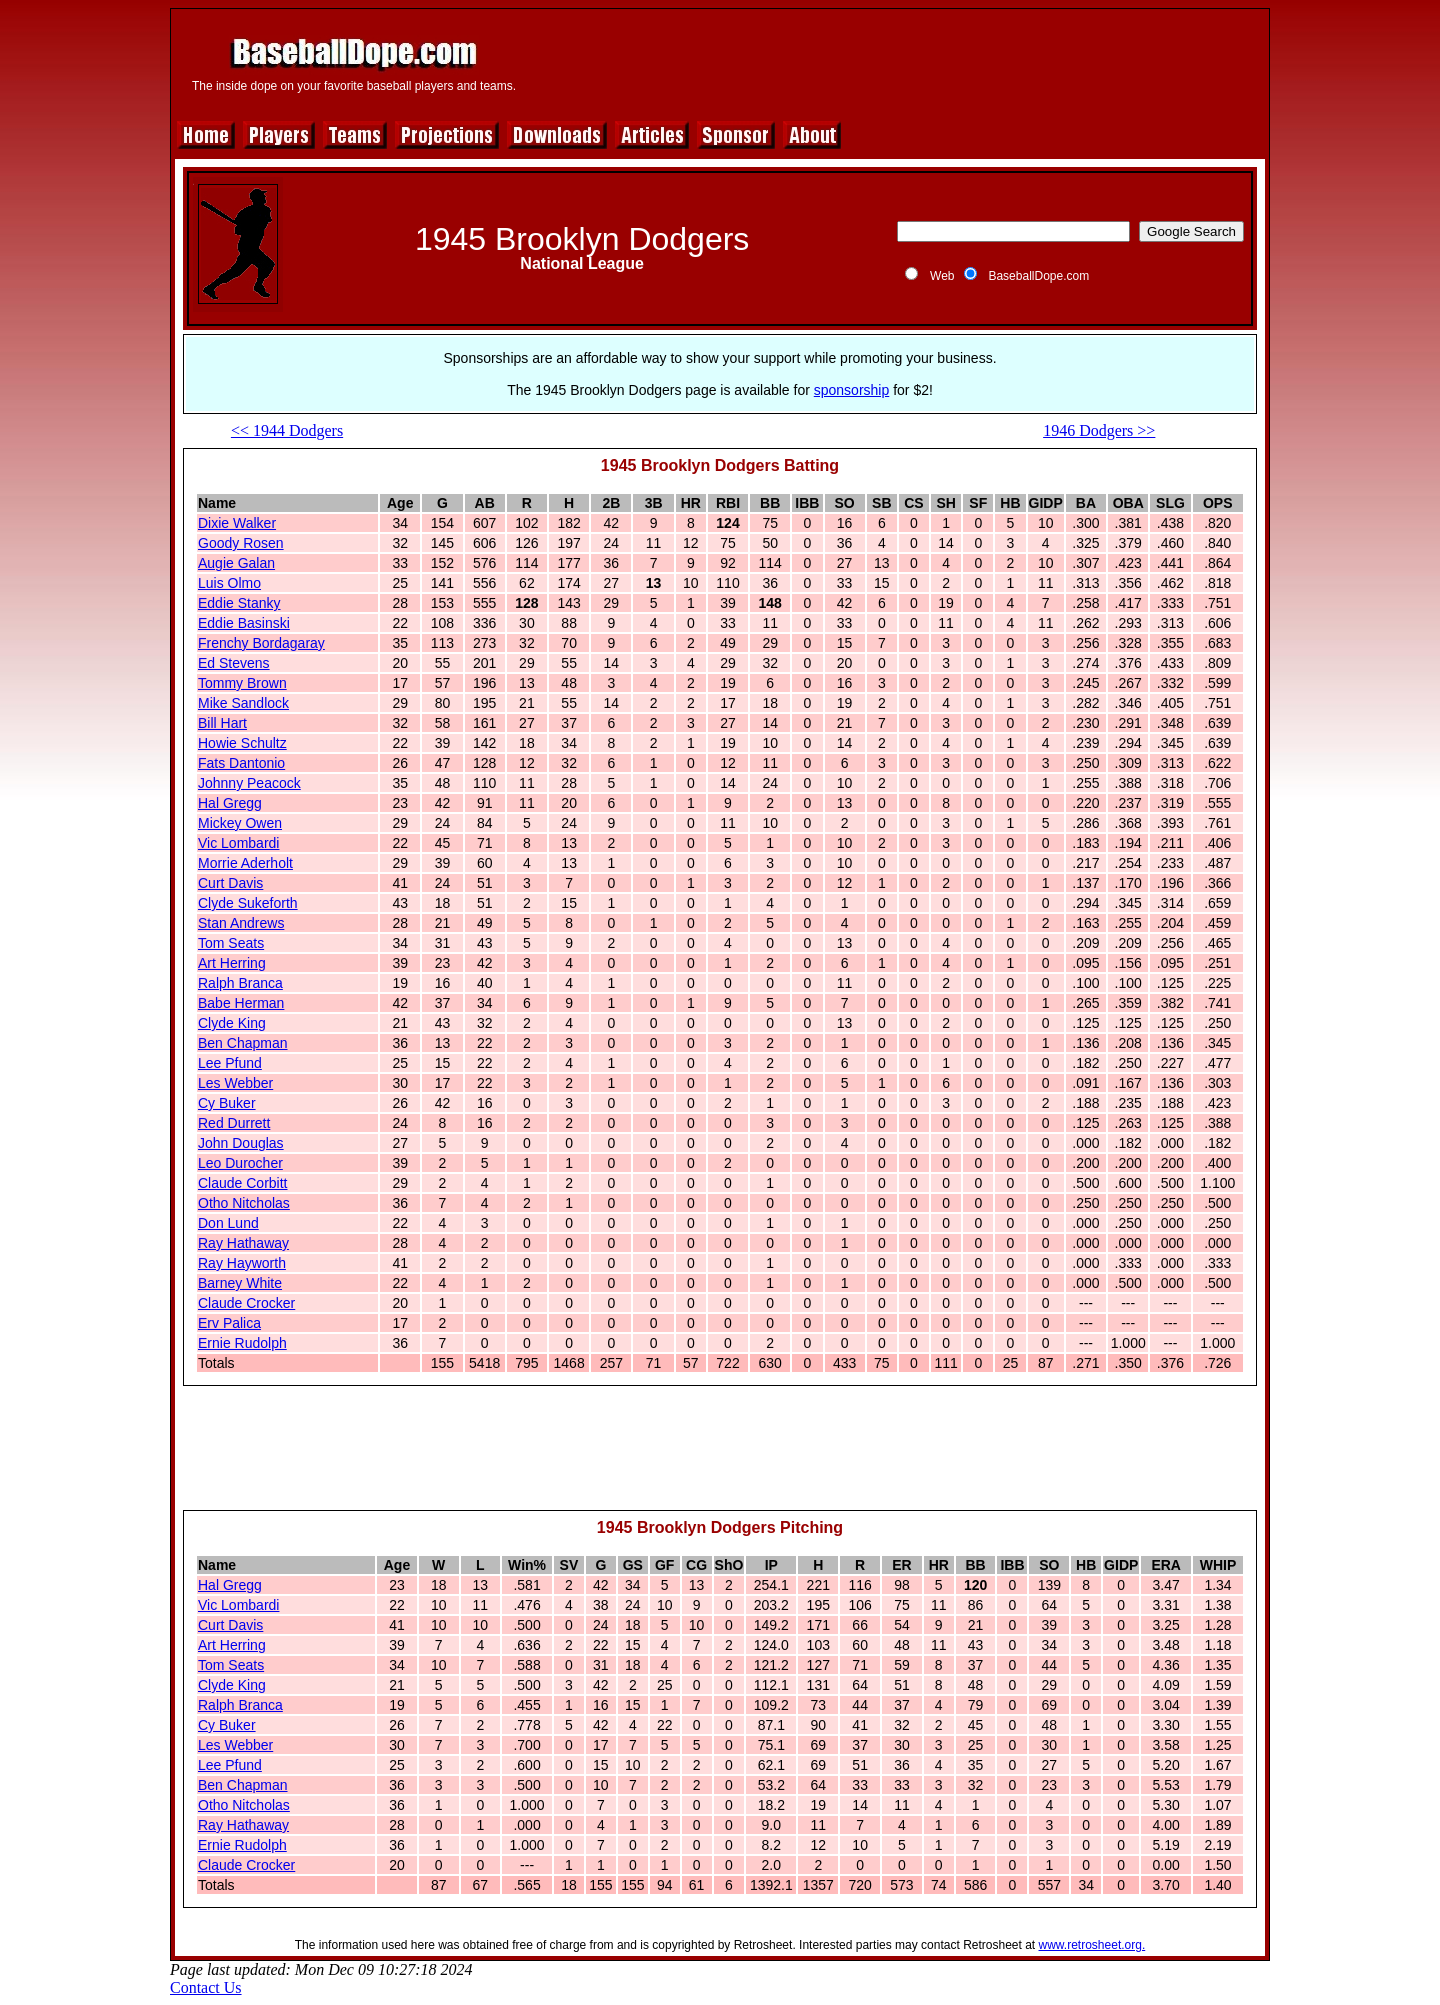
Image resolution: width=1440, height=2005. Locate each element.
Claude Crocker (246, 1303)
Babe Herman (241, 1003)
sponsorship (852, 390)
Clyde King (232, 1023)
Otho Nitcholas (244, 1203)
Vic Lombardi (238, 843)
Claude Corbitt (243, 1183)
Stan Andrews (241, 923)
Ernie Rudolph (242, 1343)
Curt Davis (230, 883)
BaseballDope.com (1038, 276)
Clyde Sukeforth (248, 903)
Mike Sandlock (243, 703)
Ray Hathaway (243, 1243)
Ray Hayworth (242, 1263)
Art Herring (232, 963)
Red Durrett (234, 1123)
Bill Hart (222, 723)
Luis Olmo (229, 583)
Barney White (240, 1283)
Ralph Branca (240, 983)
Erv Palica (229, 1323)
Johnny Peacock (249, 783)
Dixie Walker (237, 523)
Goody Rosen (241, 543)
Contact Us (206, 1987)
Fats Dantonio (241, 763)
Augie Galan (236, 563)
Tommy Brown (242, 683)
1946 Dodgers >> (1099, 430)
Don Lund (228, 1223)
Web (942, 276)
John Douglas (241, 1143)
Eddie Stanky (239, 603)
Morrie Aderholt (245, 863)
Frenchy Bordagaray (261, 643)
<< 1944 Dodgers (287, 430)
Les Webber (235, 1083)
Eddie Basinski (244, 623)
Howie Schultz (242, 743)
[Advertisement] (897, 62)
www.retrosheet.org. (1092, 1945)
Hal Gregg (230, 803)
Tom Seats (231, 943)
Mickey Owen (240, 823)
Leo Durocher (240, 1163)
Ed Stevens (234, 663)
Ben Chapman (243, 1043)
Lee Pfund (230, 1063)
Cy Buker (227, 1103)
